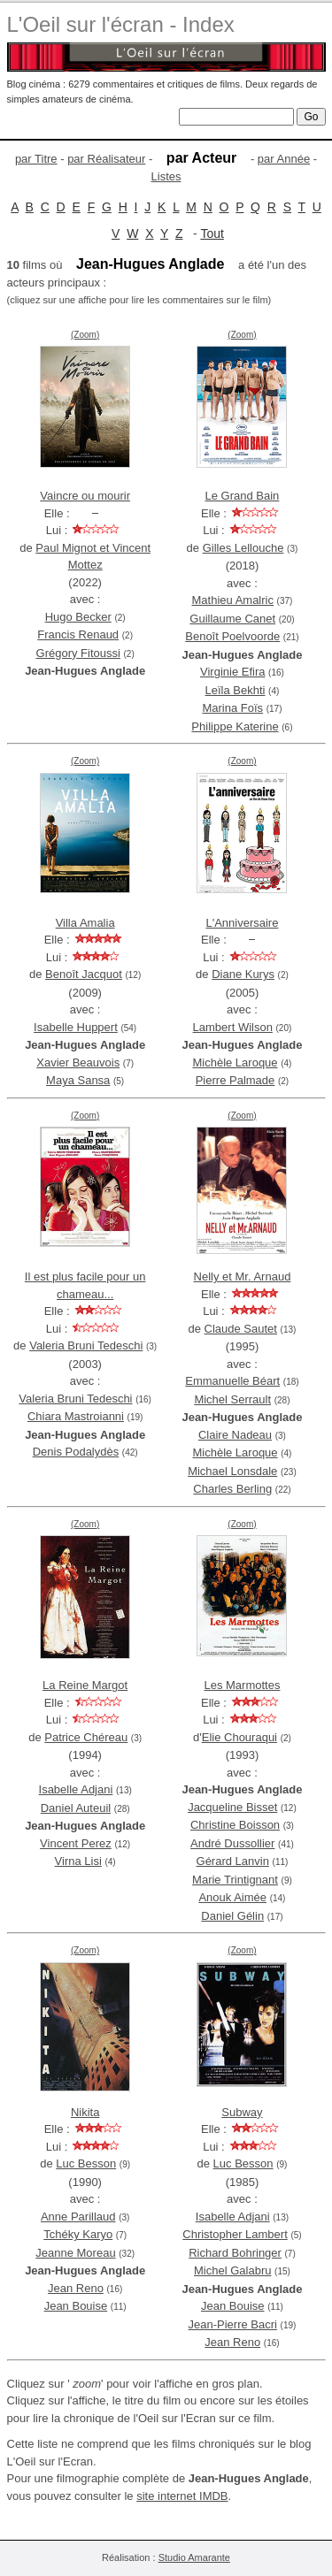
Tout (211, 233)
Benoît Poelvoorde (232, 636)
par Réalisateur (106, 158)
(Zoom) (85, 335)
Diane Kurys (243, 974)
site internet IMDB (182, 2496)
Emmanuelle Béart (232, 1380)
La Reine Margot (84, 1685)
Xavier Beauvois (78, 1062)
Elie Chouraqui (239, 1737)
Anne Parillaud (78, 2216)
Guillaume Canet (232, 618)
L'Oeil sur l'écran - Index (121, 24)
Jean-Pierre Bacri (233, 2324)
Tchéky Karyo (77, 2234)
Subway (241, 2112)
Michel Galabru (232, 2270)
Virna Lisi (78, 1861)
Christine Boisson (235, 1824)
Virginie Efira (232, 671)
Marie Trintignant (235, 1879)
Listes (166, 176)
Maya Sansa (78, 1080)
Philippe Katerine (234, 726)
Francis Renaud (78, 634)
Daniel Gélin (232, 1915)
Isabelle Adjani (76, 1789)
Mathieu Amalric (232, 600)
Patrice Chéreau (85, 1737)
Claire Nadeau (235, 1434)
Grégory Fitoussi (78, 653)
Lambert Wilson (233, 1027)
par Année (284, 158)
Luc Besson (86, 2163)
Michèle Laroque (234, 1062)
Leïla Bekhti (235, 690)
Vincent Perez (76, 1843)
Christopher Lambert (235, 2234)
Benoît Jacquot (83, 974)
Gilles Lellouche (243, 547)
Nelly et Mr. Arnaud (242, 1276)
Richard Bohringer (235, 2252)
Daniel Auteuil (76, 1808)
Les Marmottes (242, 1685)
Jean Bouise (76, 2305)
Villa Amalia (85, 922)
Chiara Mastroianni (75, 1416)
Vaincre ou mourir (85, 495)
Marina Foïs (232, 708)
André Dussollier (232, 1843)
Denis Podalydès (76, 1451)
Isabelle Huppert (76, 1027)
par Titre (36, 158)
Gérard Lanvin (233, 1861)
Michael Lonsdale (232, 1471)
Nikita (85, 2112)
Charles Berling (232, 1488)
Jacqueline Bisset (232, 1807)
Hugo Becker (78, 616)
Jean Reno (76, 2288)
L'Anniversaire (241, 922)
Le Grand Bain (242, 495)
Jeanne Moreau (75, 2252)
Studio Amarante (194, 2557)
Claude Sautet (241, 1328)
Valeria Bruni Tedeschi (86, 1345)
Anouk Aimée (232, 1897)
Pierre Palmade (235, 1080)
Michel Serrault (232, 1399)
